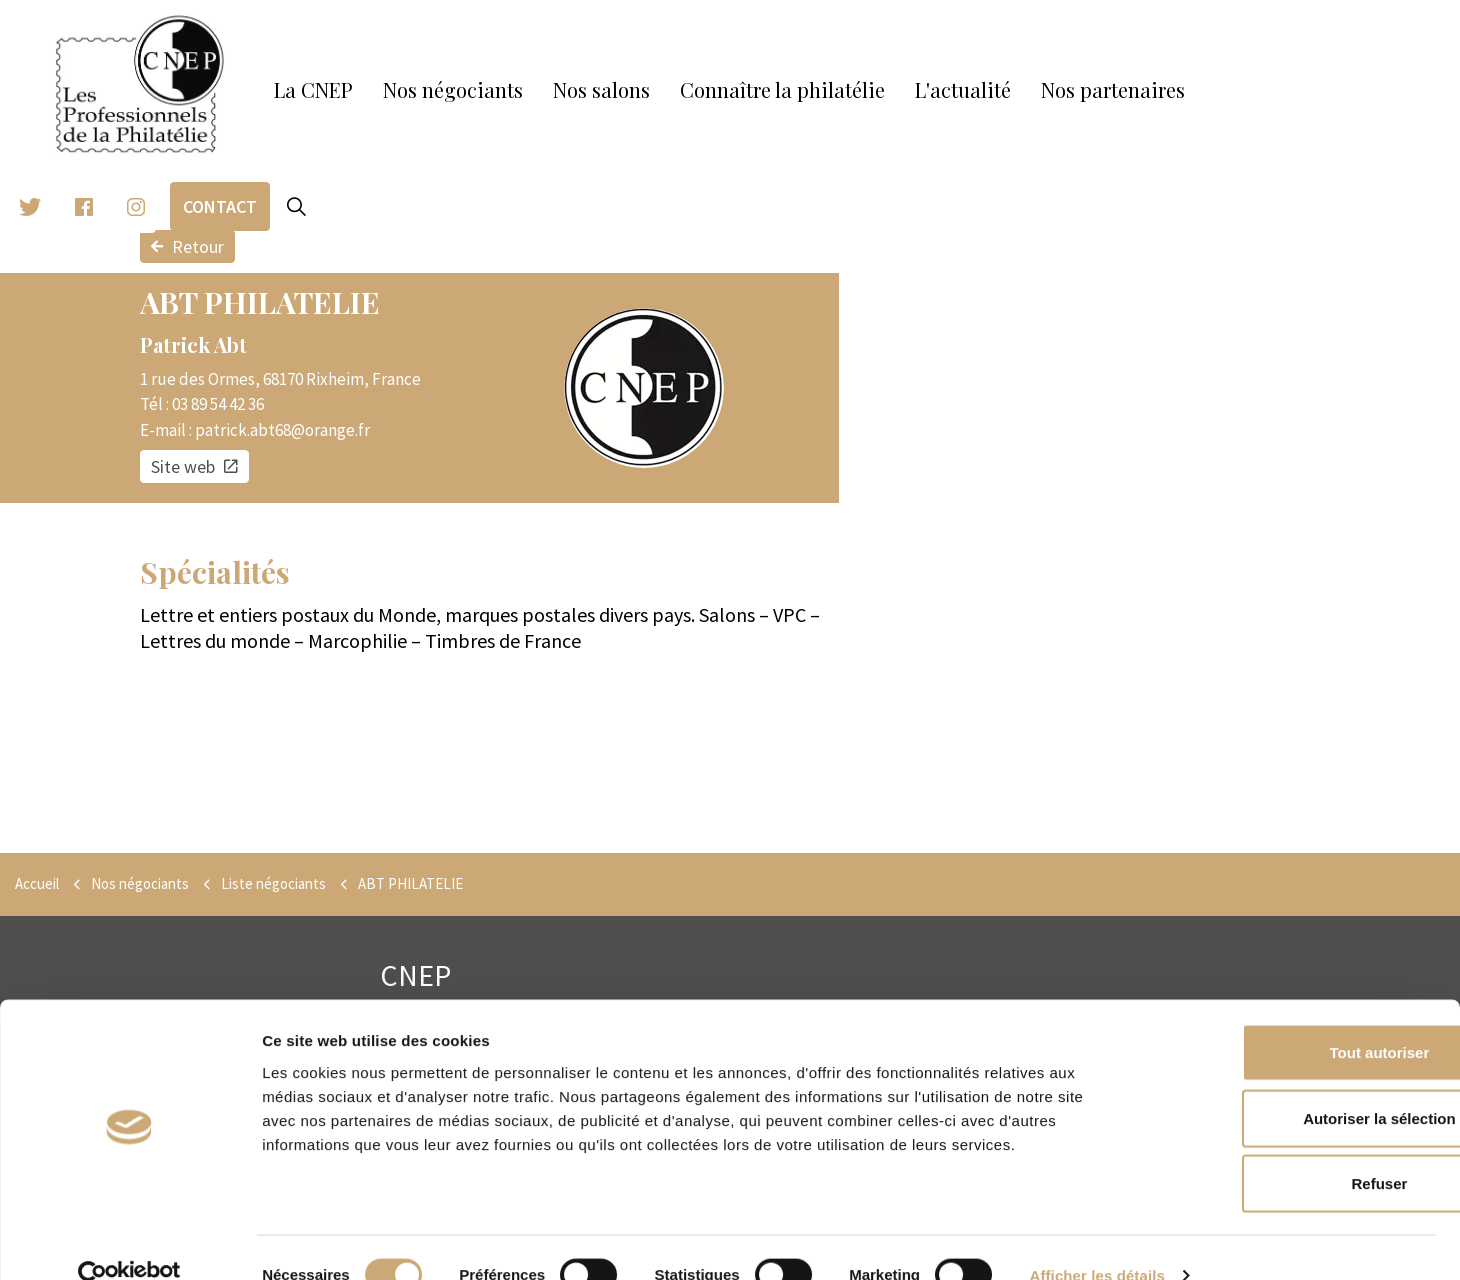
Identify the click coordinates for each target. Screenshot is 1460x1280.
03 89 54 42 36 (218, 404)
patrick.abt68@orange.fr (282, 430)
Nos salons (601, 89)
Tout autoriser (1293, 1017)
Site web (194, 466)
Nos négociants (453, 89)
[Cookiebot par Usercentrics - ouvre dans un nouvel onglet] (129, 1241)
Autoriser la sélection (1293, 1083)
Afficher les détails (1097, 1240)
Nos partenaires (1113, 89)
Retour (187, 246)
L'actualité (963, 89)
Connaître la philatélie (782, 89)
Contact (220, 206)
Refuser (1293, 1148)
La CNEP (313, 89)
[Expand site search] (296, 207)
